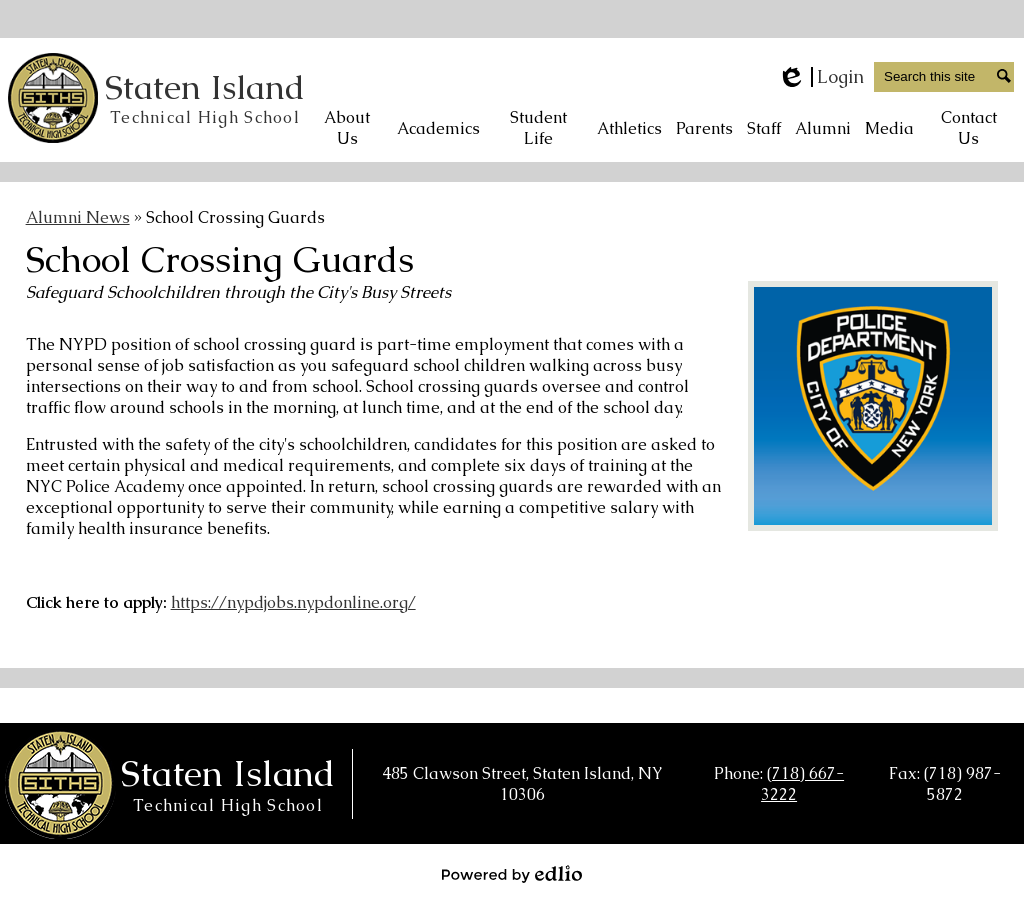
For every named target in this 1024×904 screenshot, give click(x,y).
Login (820, 77)
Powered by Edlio (512, 874)
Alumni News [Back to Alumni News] (78, 217)
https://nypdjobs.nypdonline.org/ (293, 602)
